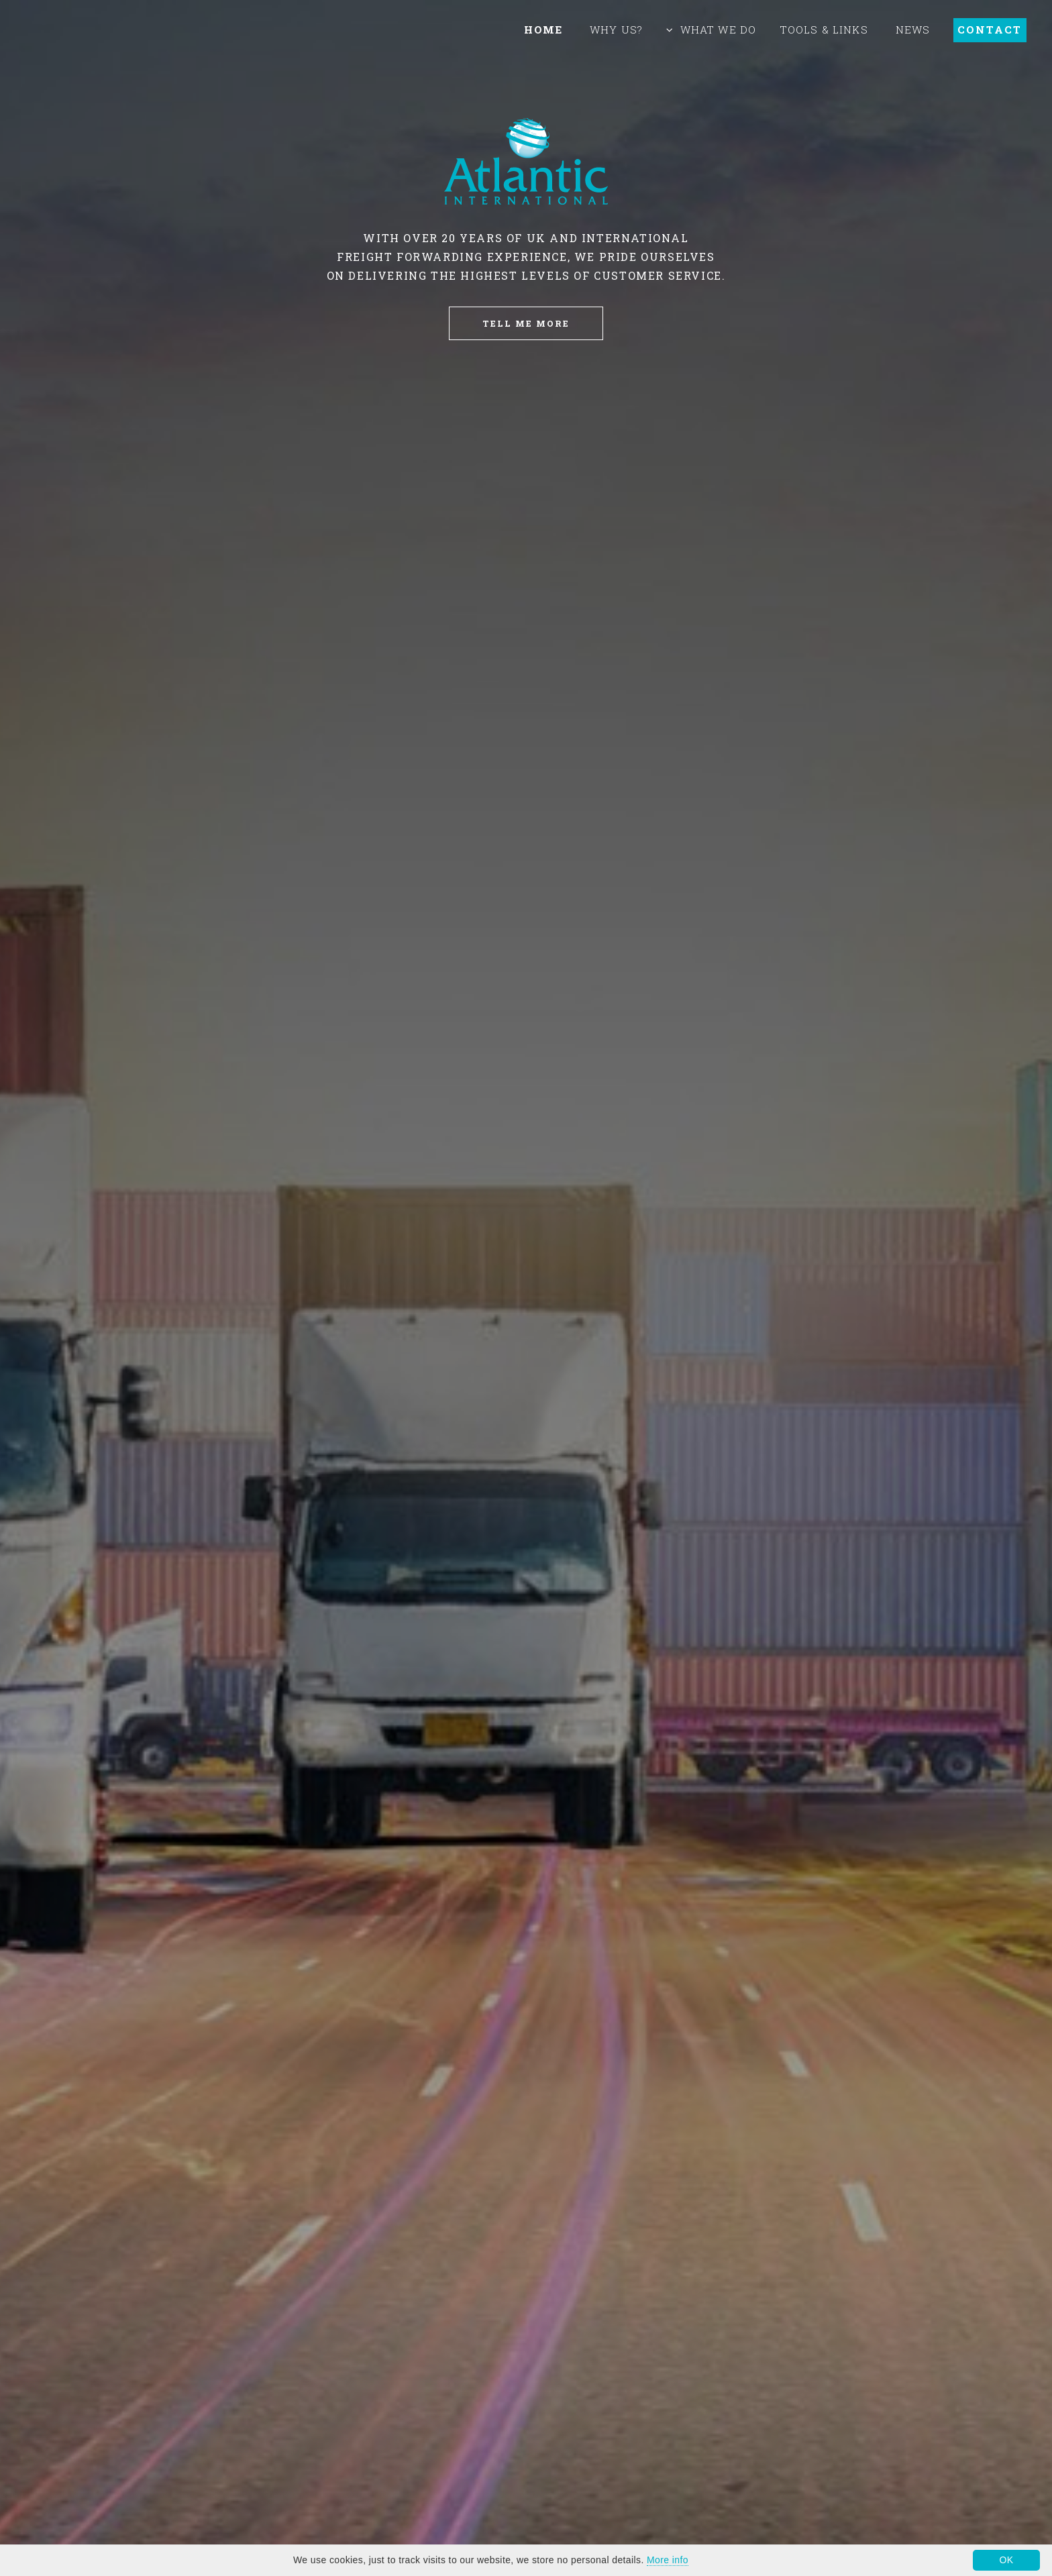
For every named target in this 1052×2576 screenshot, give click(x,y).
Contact (989, 29)
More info (667, 2560)
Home (543, 29)
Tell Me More (526, 323)
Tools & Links (824, 29)
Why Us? (616, 29)
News (913, 29)
